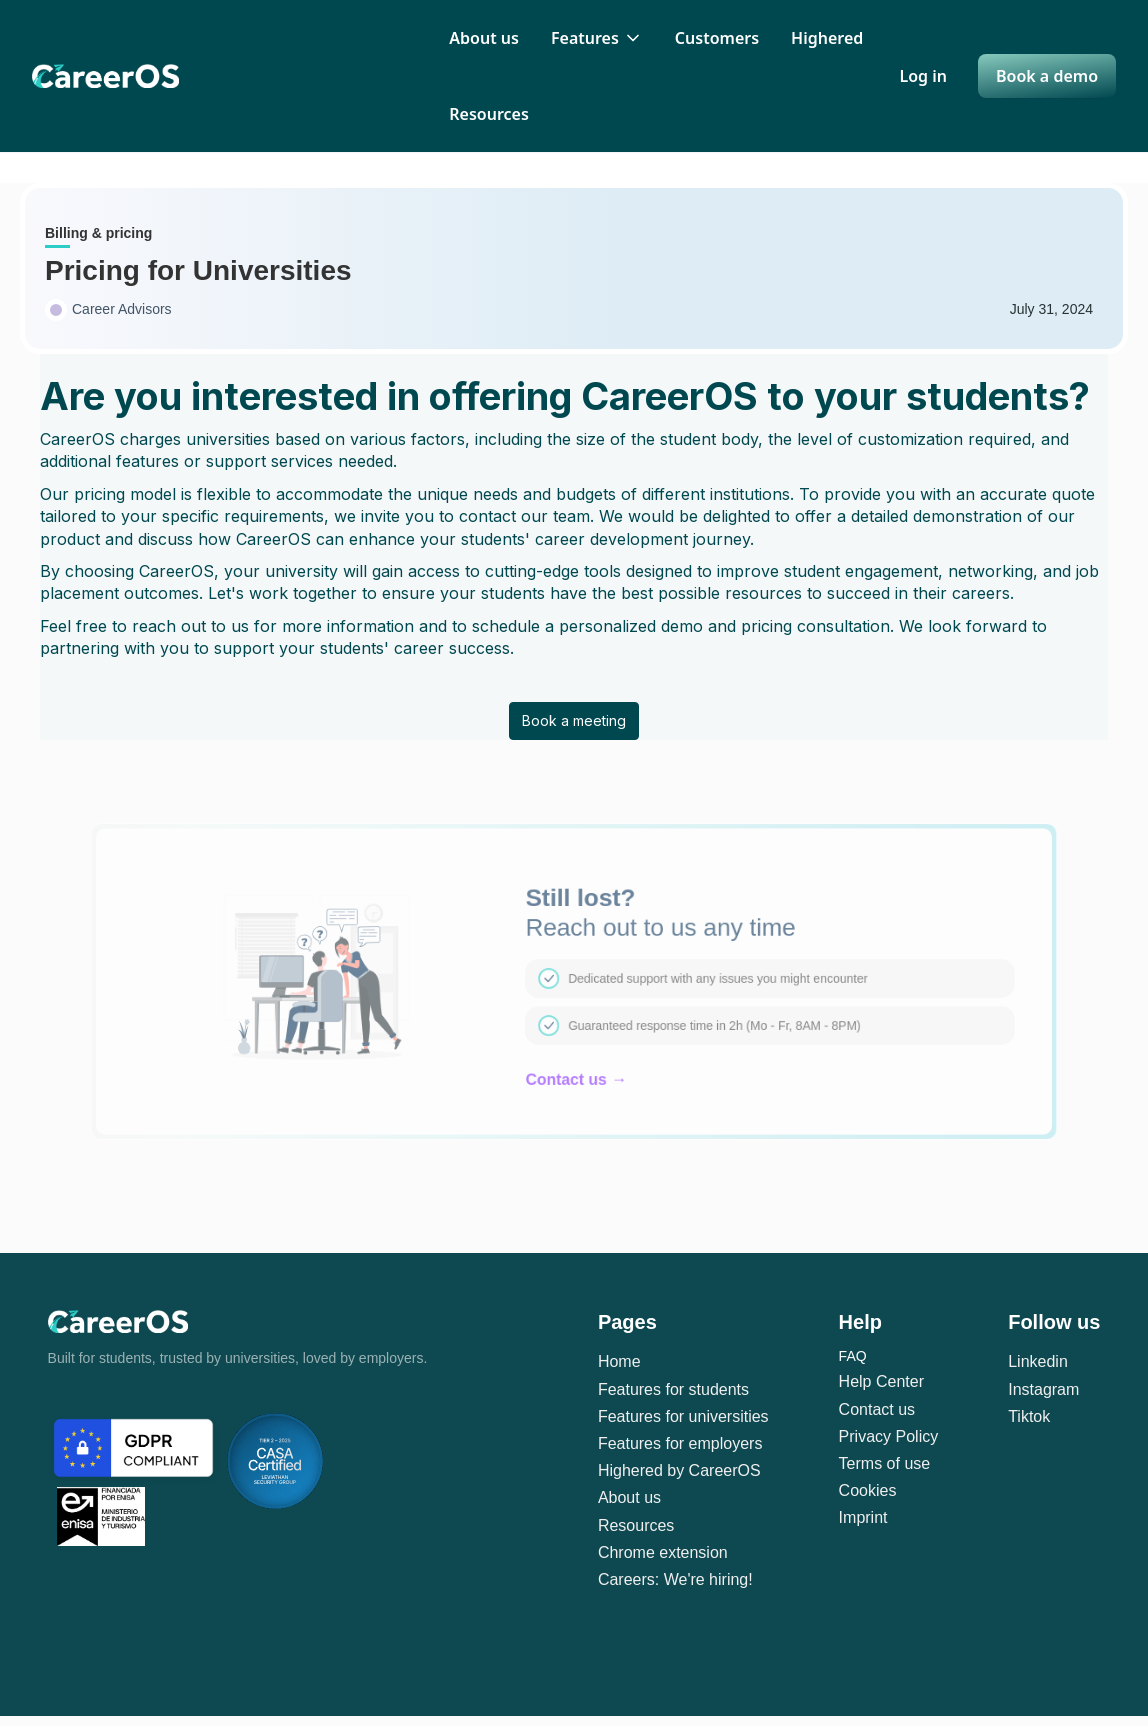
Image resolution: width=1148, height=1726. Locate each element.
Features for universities (683, 1416)
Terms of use (885, 1463)
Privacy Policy (889, 1436)
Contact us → (576, 1075)
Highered (827, 38)
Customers (717, 38)
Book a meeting (574, 720)
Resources (489, 114)
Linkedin (1038, 1361)
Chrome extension (663, 1552)
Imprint (863, 1517)
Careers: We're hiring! (675, 1579)
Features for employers (680, 1443)
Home (619, 1361)
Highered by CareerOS (679, 1470)
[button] (597, 38)
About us (484, 38)
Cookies (868, 1490)
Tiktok (1029, 1416)
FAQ (853, 1356)
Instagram (1043, 1389)
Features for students (673, 1389)
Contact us (877, 1409)
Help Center (881, 1381)
